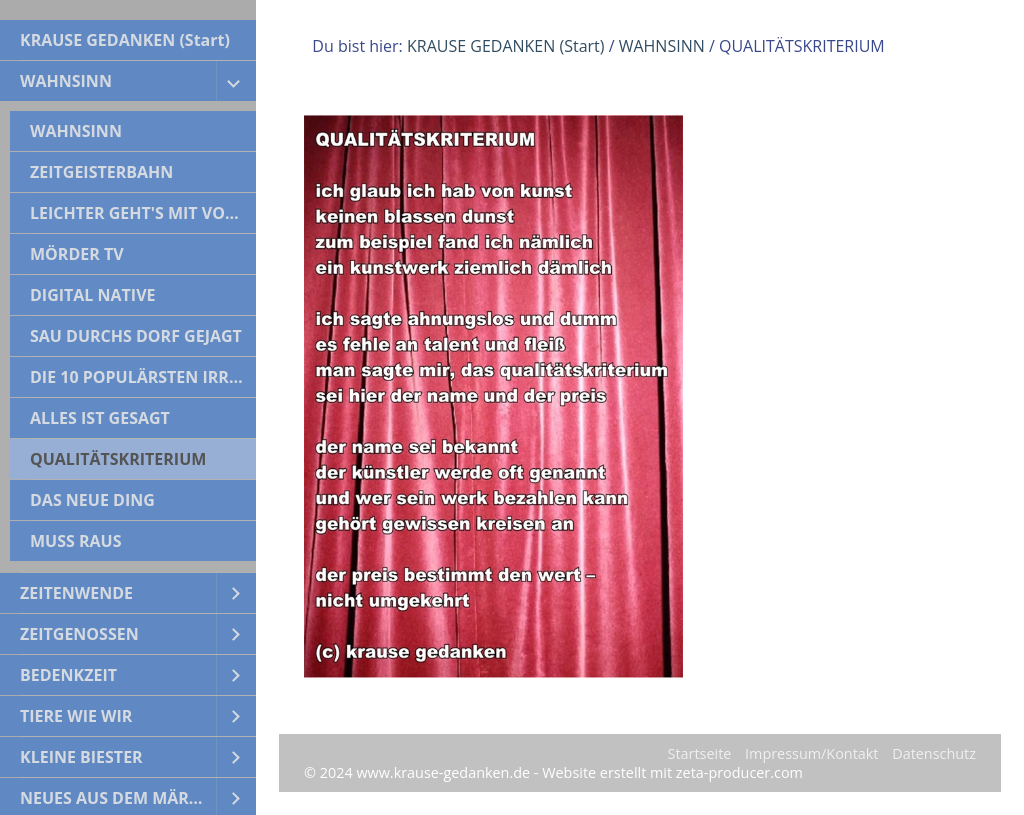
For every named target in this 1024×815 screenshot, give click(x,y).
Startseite (700, 753)
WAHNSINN (66, 81)
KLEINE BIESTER (81, 757)
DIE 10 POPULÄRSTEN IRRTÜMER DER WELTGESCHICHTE (143, 377)
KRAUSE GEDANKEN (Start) (125, 40)
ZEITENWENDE (76, 593)
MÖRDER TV (77, 254)
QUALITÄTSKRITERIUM (118, 459)
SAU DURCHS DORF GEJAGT (136, 336)
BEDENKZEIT (68, 675)
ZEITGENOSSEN (79, 634)
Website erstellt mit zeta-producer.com (672, 772)
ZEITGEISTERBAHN (101, 172)
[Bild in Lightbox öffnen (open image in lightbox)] (493, 396)
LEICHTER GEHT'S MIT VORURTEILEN (143, 213)
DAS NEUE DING (92, 500)
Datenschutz (934, 753)
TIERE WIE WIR (76, 716)
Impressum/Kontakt (811, 753)
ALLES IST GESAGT (100, 418)
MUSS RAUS (75, 541)
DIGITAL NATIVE (93, 295)
